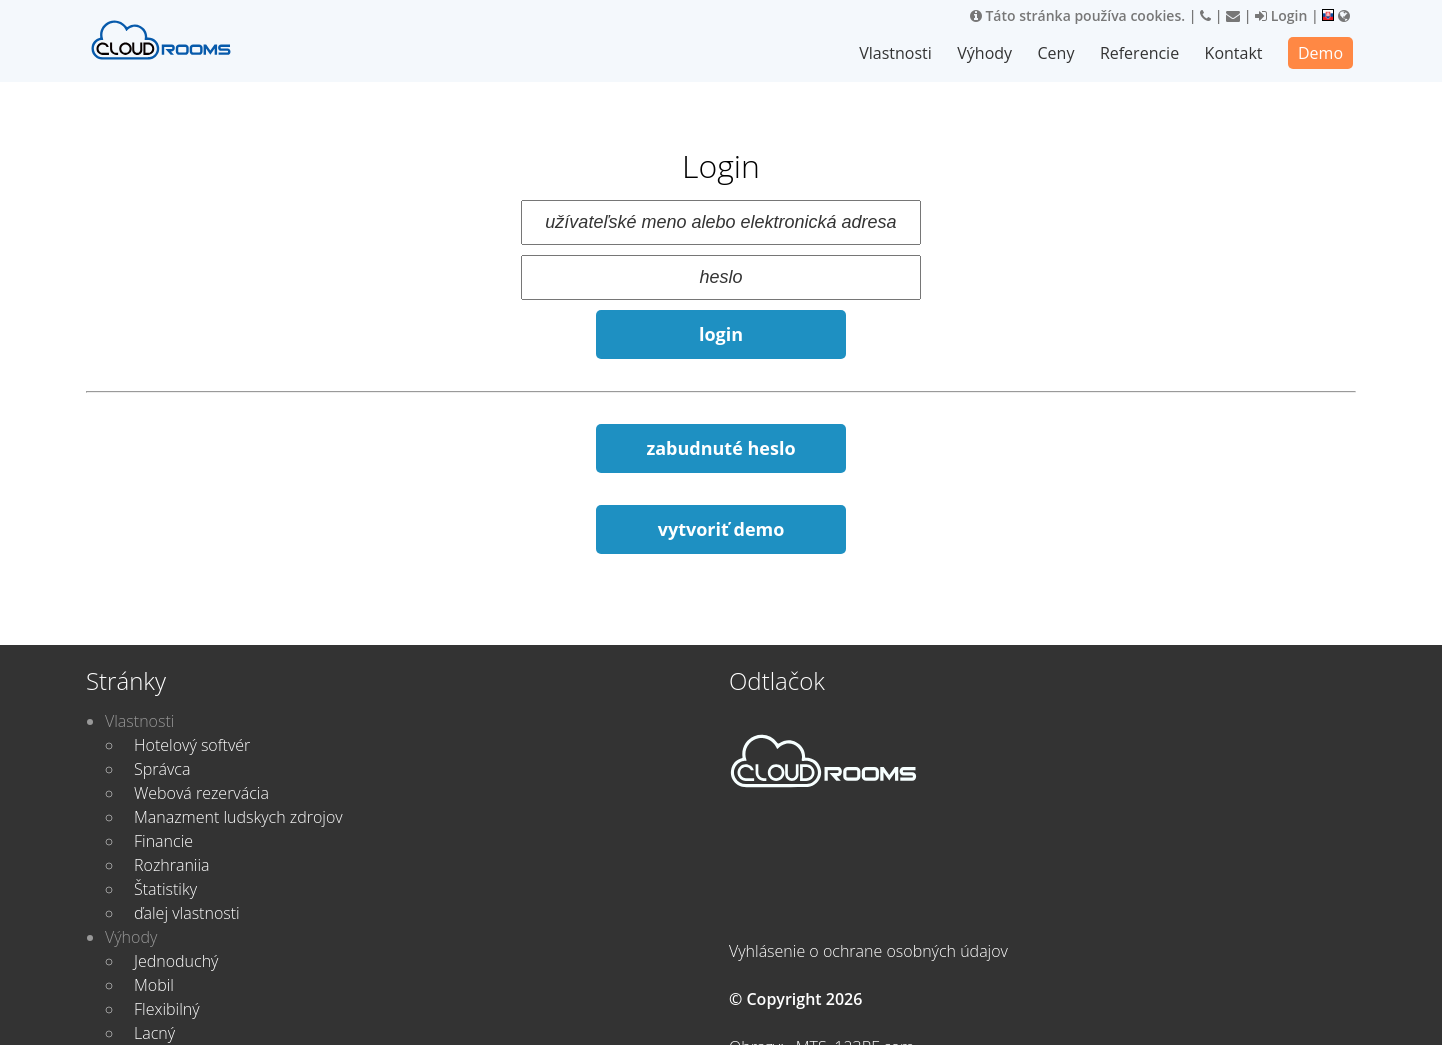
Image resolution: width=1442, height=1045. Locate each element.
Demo (1320, 53)
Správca (162, 769)
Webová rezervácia (201, 793)
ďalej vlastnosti (187, 913)
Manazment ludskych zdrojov (238, 817)
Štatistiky (165, 889)
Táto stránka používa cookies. (1077, 15)
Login (1281, 15)
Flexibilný (167, 1009)
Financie (163, 841)
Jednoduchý (176, 961)
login (721, 334)
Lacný (154, 1033)
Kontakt (1234, 53)
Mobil (154, 985)
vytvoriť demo (721, 529)
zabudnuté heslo (720, 448)
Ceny (1057, 53)
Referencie (1140, 53)
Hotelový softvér (192, 745)
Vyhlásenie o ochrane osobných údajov (868, 951)
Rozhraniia (172, 865)
